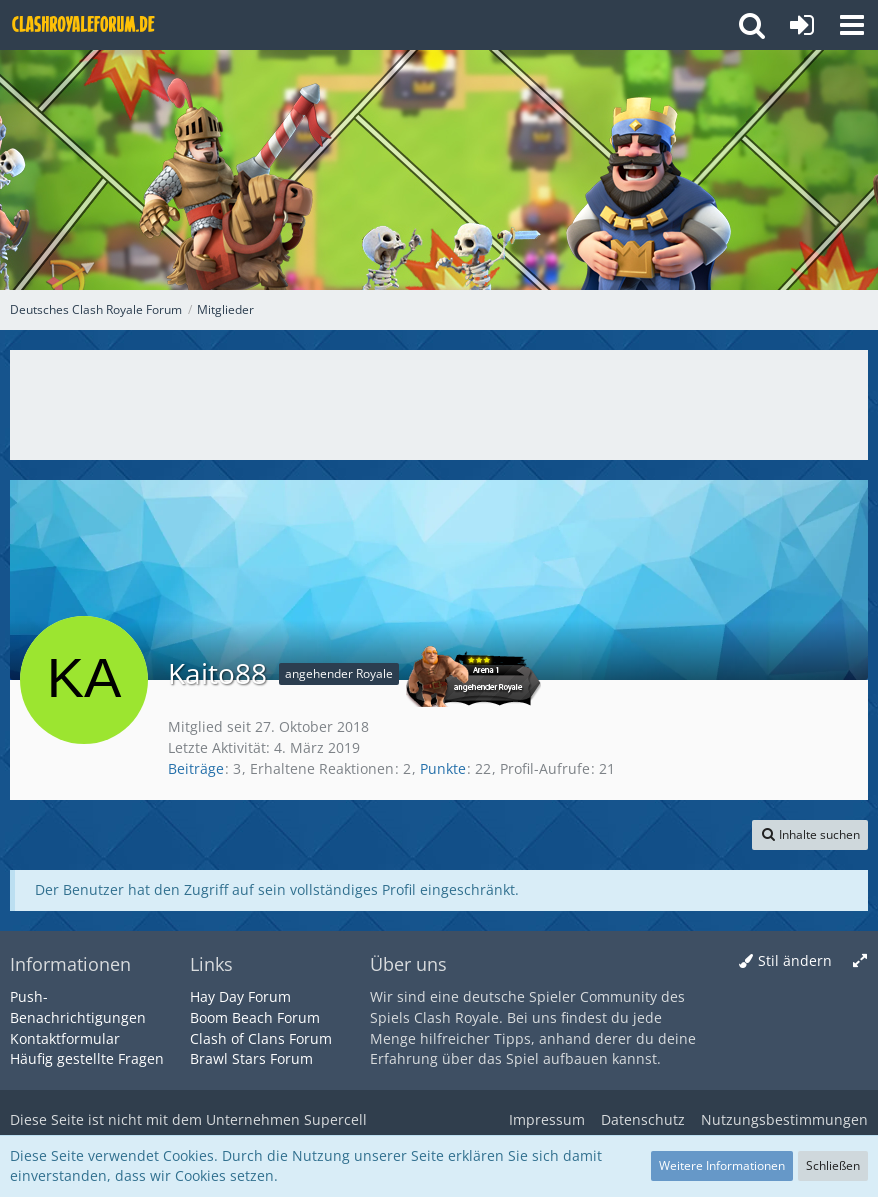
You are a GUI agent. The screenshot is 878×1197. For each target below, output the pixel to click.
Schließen (833, 1165)
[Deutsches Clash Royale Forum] (85, 25)
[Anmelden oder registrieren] (802, 25)
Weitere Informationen (722, 1165)
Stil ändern (795, 960)
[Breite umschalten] (860, 961)
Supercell (335, 1119)
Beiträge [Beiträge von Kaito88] (196, 768)
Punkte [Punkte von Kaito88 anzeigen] (443, 768)
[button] (852, 25)
